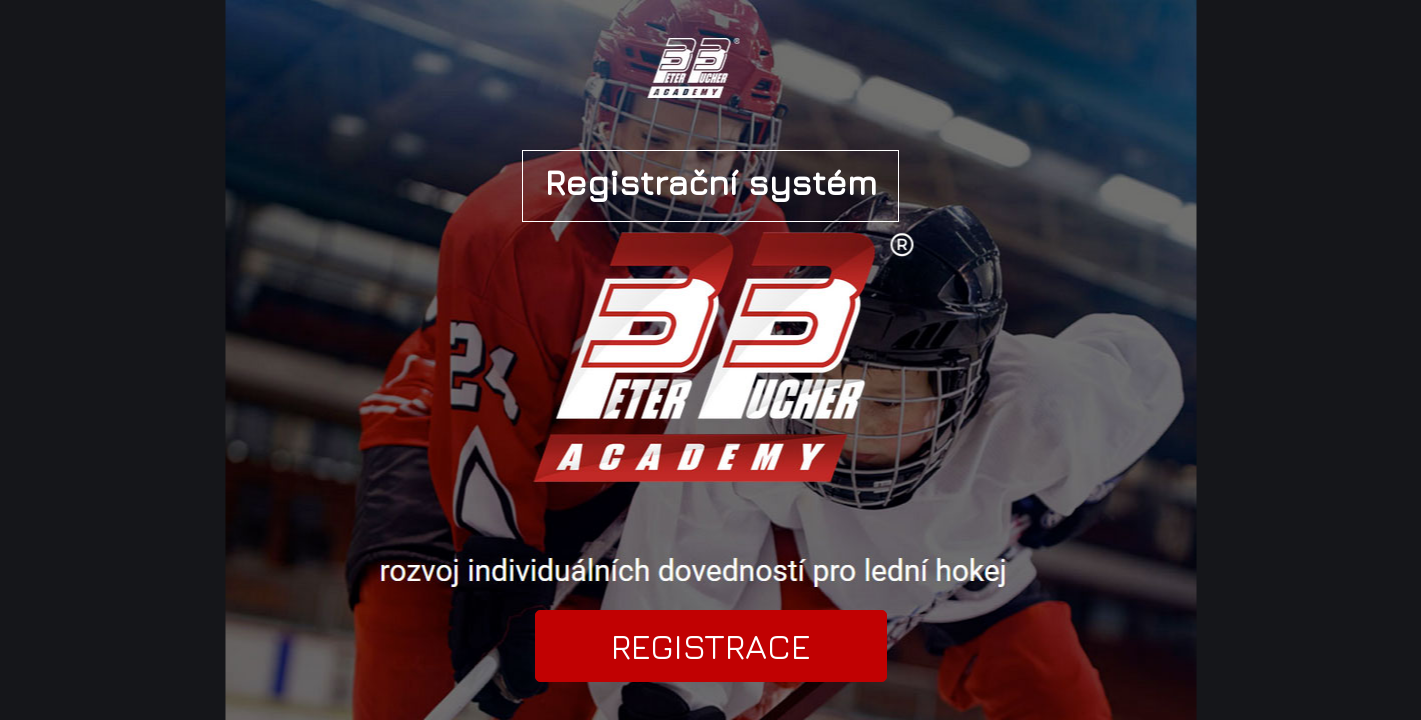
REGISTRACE (711, 646)
